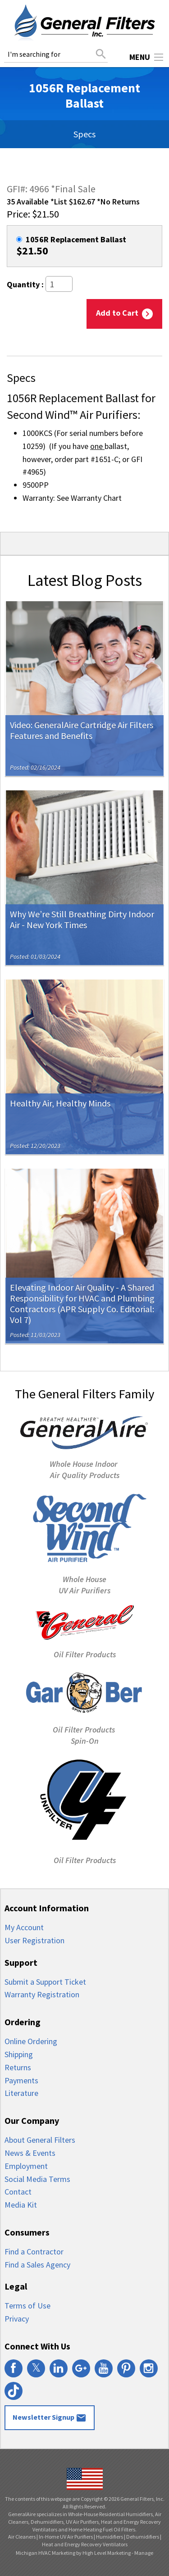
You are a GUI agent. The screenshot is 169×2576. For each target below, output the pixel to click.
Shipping (19, 2054)
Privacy (17, 2318)
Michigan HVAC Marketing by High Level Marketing (73, 2552)
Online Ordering (31, 2041)
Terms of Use (27, 2305)
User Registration (34, 1940)
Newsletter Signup (50, 2418)
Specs (84, 134)
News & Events (30, 2153)
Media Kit (21, 2205)
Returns (18, 2067)
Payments (21, 2080)
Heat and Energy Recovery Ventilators (85, 2544)
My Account (24, 1927)
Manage (143, 2552)
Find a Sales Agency (37, 2264)
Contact (18, 2191)
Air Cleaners (22, 2536)
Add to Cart (124, 313)
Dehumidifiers (142, 2536)
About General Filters (40, 2140)
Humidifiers (109, 2536)
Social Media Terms (37, 2179)
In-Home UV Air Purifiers (66, 2536)
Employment (26, 2166)
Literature (21, 2093)
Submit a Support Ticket (45, 1982)
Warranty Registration (42, 1994)
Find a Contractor (34, 2251)
